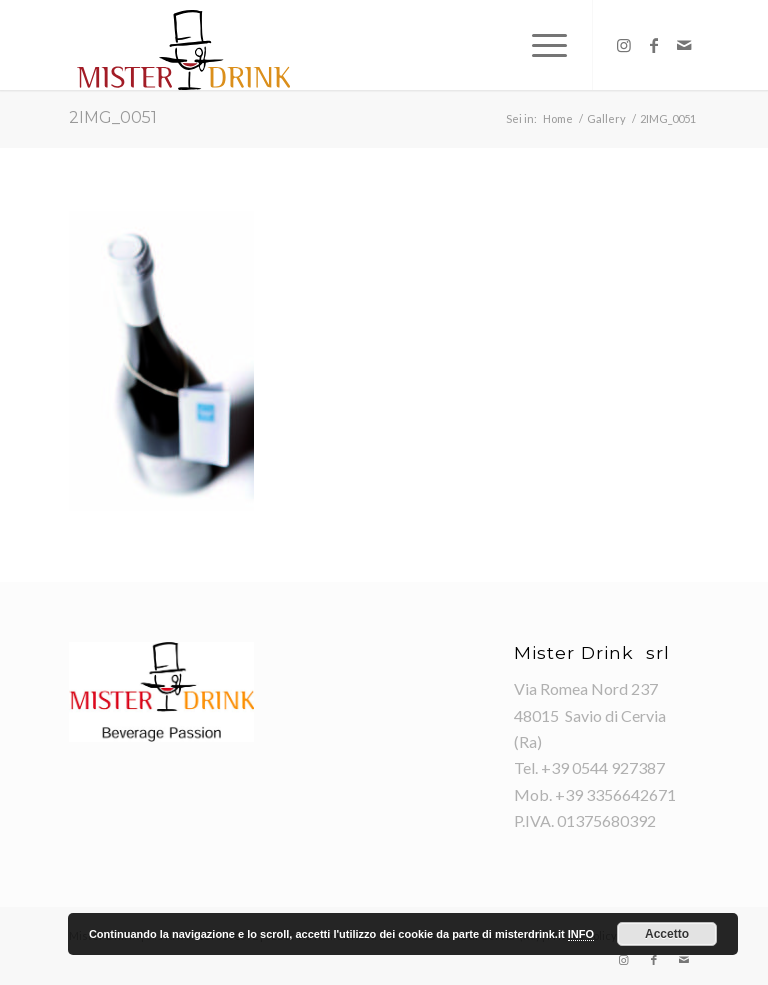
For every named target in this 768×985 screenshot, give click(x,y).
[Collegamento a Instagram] (624, 45)
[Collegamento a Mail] (684, 45)
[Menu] (539, 45)
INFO (581, 934)
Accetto (667, 934)
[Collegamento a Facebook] (654, 45)
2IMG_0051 (113, 117)
